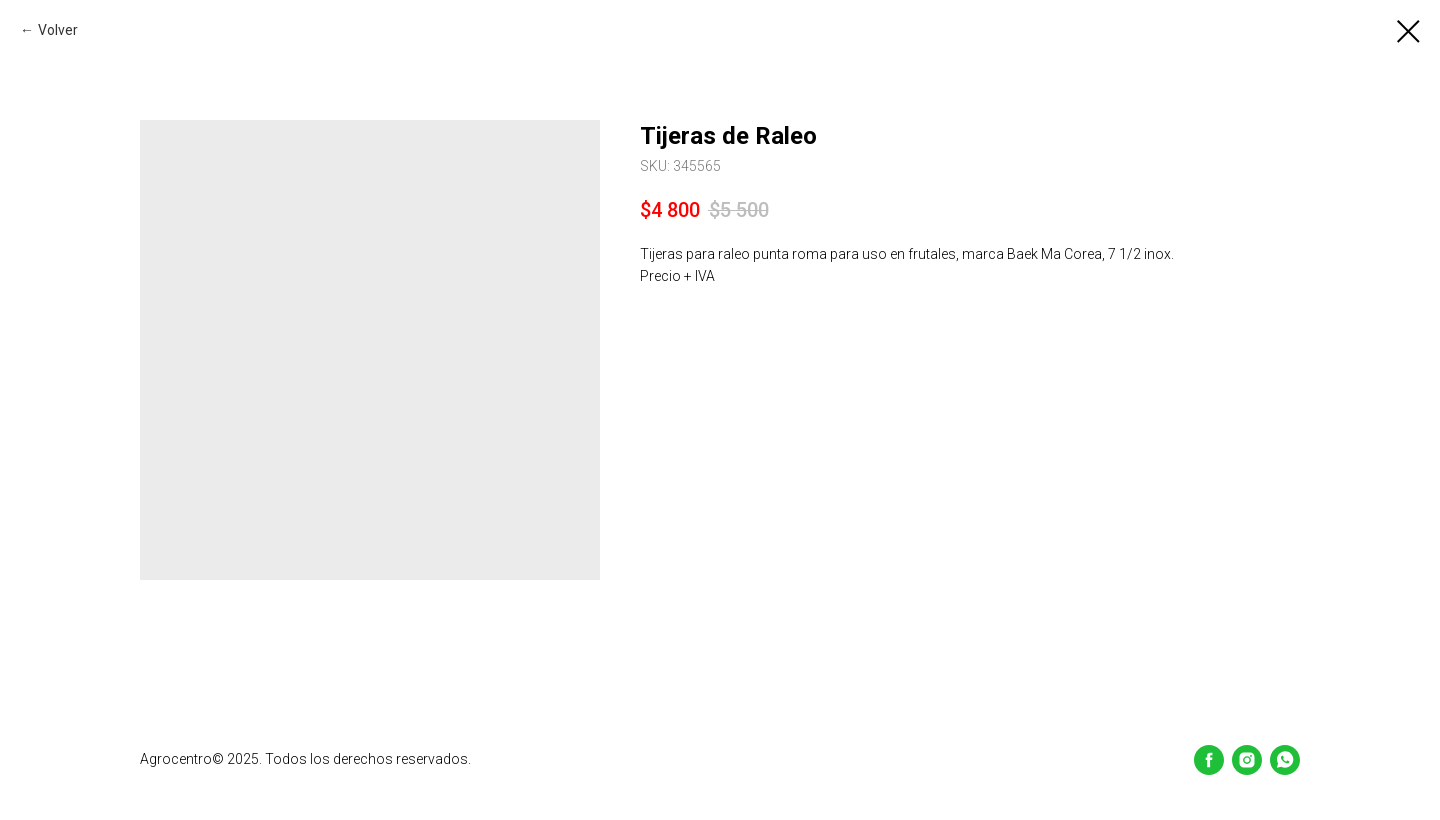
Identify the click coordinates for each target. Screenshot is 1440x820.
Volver (58, 30)
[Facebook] (1209, 760)
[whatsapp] (1285, 760)
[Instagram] (1247, 760)
